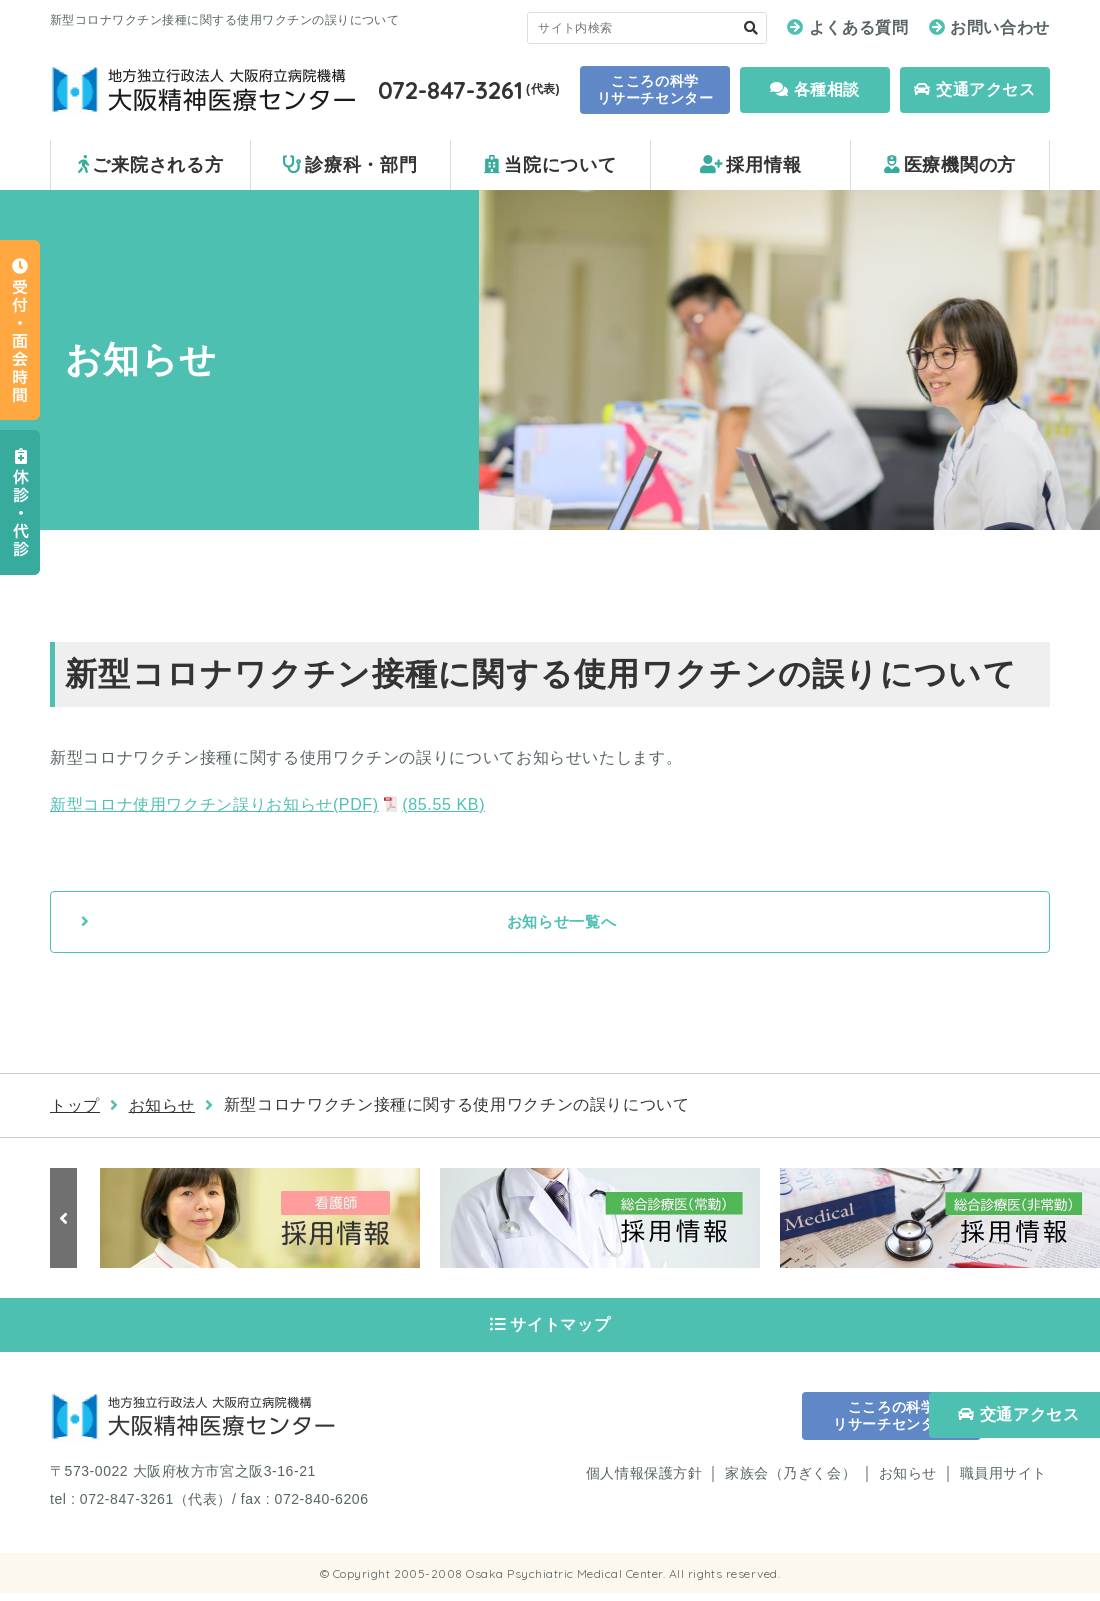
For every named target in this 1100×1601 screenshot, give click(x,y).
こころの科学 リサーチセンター (655, 89)
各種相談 (815, 89)
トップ (75, 1106)
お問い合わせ (1000, 27)
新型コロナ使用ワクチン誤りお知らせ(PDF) (267, 804)
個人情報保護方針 (644, 1481)
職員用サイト (1003, 1481)
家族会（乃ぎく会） (790, 1481)
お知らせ (162, 1106)
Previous (65, 1219)
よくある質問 (859, 27)
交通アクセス (974, 89)
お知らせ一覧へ (561, 922)
